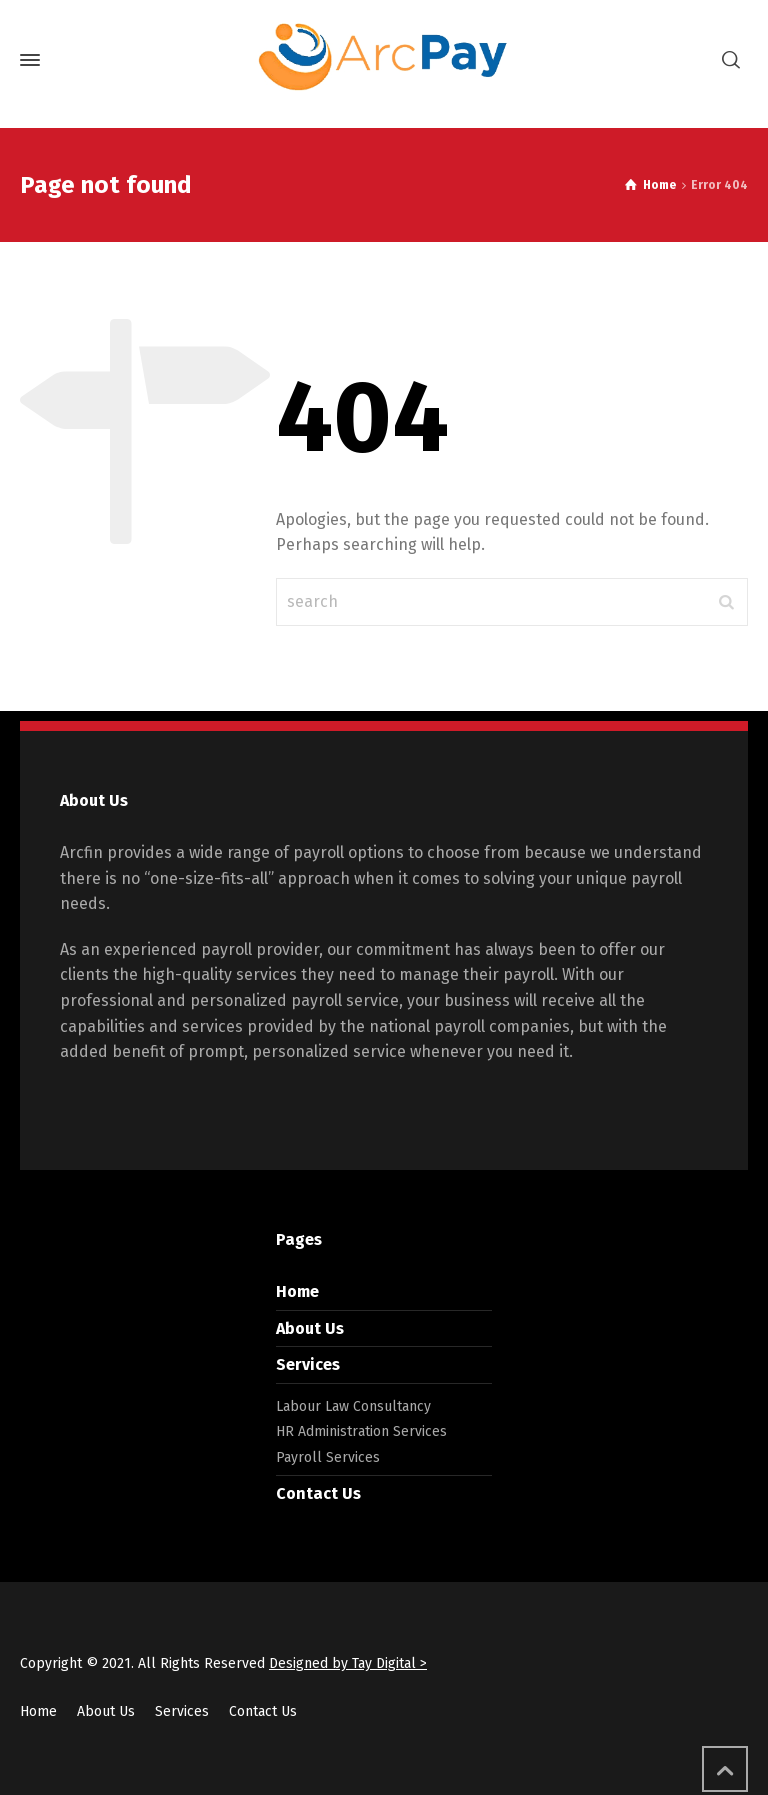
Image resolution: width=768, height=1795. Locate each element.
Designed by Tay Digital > (348, 1663)
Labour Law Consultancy (353, 1406)
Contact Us (318, 1493)
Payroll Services (328, 1457)
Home (297, 1291)
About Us (310, 1328)
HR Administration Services (361, 1431)
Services (308, 1364)
